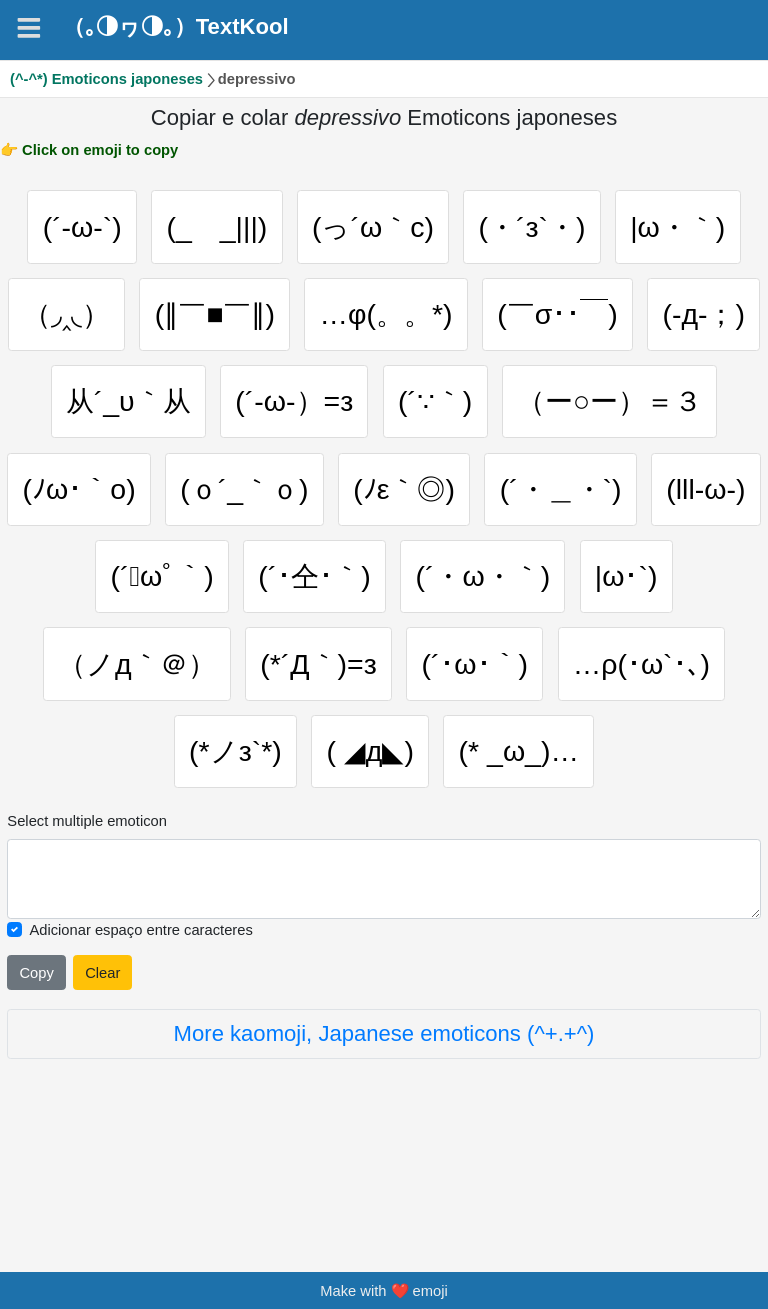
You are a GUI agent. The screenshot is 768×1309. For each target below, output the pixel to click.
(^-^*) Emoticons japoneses (106, 79)
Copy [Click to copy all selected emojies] (36, 1084)
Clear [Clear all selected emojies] (102, 1084)
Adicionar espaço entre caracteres (140, 1040)
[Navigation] (29, 28)
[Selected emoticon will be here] (383, 989)
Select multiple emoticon (87, 932)
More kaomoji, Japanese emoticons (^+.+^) (384, 1144)
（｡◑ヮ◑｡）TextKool (176, 27)
